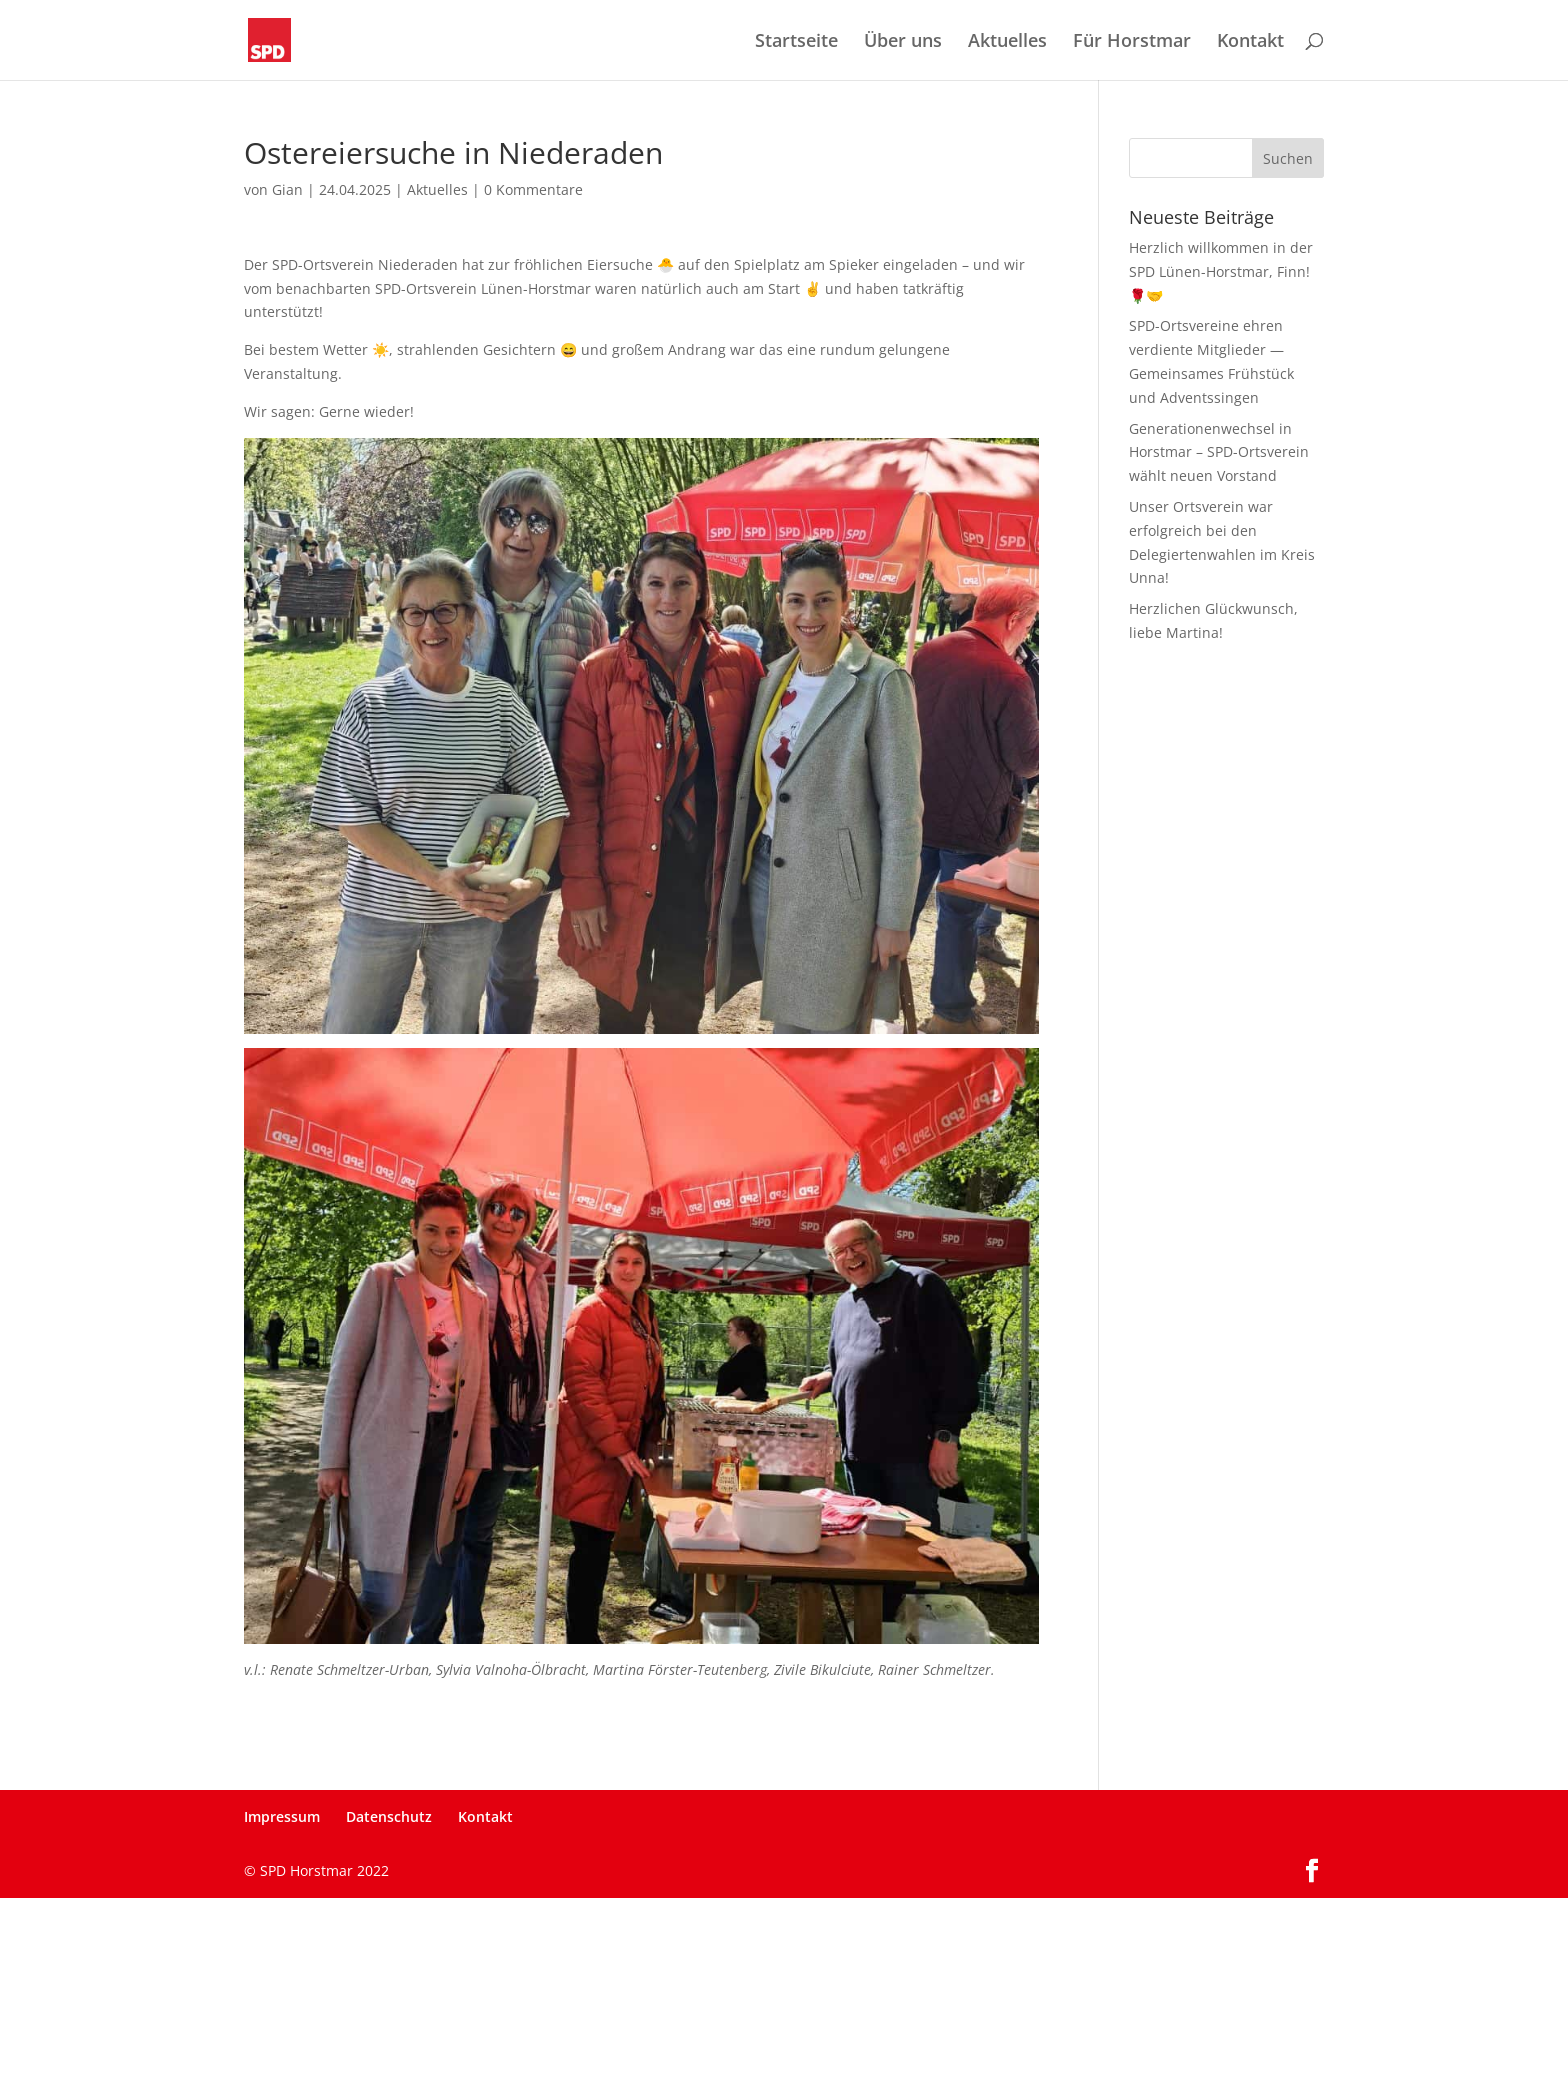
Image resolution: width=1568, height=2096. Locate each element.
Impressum (282, 1816)
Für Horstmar (1132, 42)
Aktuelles (1007, 42)
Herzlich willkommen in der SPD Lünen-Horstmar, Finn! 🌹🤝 (1221, 271)
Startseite (796, 42)
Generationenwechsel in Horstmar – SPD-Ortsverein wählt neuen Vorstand (1219, 452)
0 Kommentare (533, 189)
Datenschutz (389, 1816)
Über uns (903, 42)
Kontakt (1250, 42)
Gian (287, 189)
